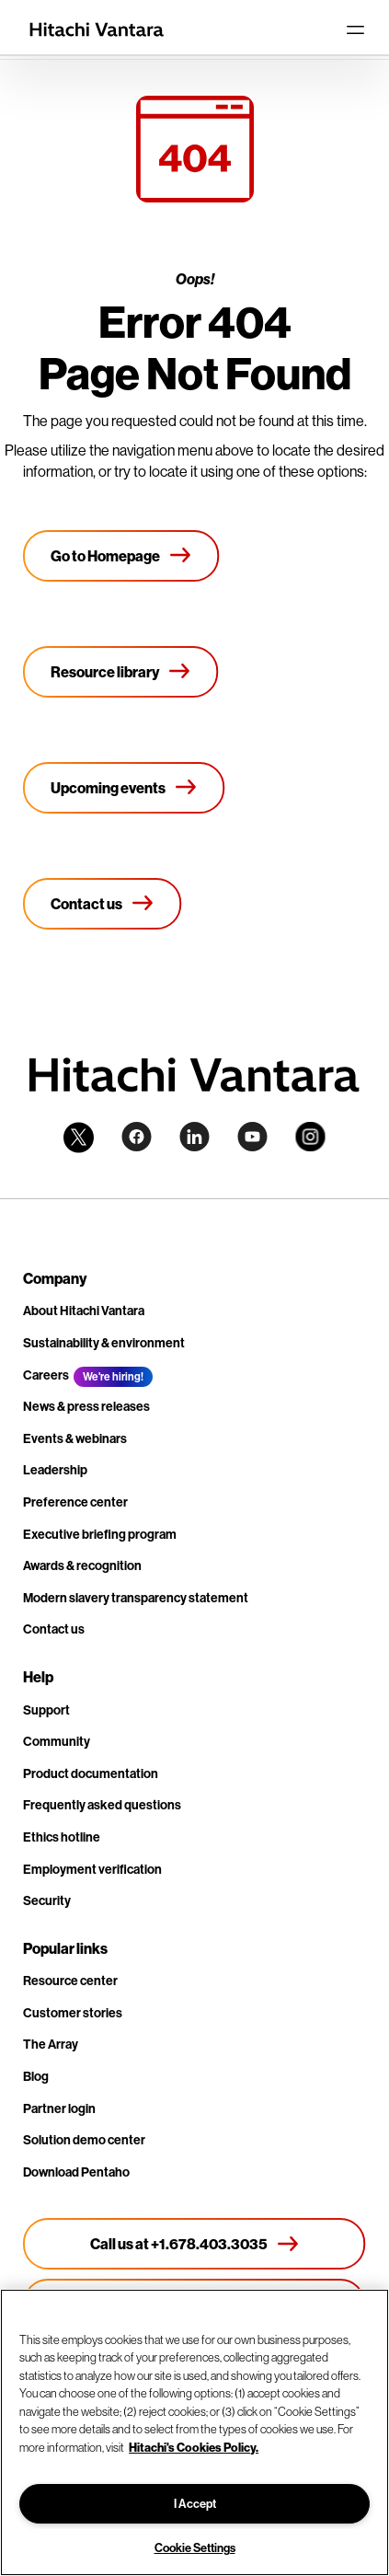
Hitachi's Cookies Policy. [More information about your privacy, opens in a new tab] (193, 2447)
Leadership (55, 1469)
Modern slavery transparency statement (135, 1597)
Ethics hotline (61, 1837)
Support (46, 1710)
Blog (36, 2076)
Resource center (70, 1980)
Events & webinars (75, 1438)
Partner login (59, 2108)
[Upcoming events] (124, 788)
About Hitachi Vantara (83, 1310)
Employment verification (92, 1869)
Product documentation (90, 1773)
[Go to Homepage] (121, 556)
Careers (46, 1375)
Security (47, 1900)
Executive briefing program (100, 1534)
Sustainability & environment (104, 1342)
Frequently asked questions (102, 1804)
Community (56, 1741)
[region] (194, 2432)
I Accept (195, 2503)
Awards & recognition (82, 1565)
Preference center (75, 1502)
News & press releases (86, 1406)
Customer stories (72, 2012)
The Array (50, 2044)
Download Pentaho (76, 2172)
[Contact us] (102, 904)
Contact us (54, 1629)
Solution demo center (84, 2139)
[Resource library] (121, 672)
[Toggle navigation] (355, 29)
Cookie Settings (194, 2547)
